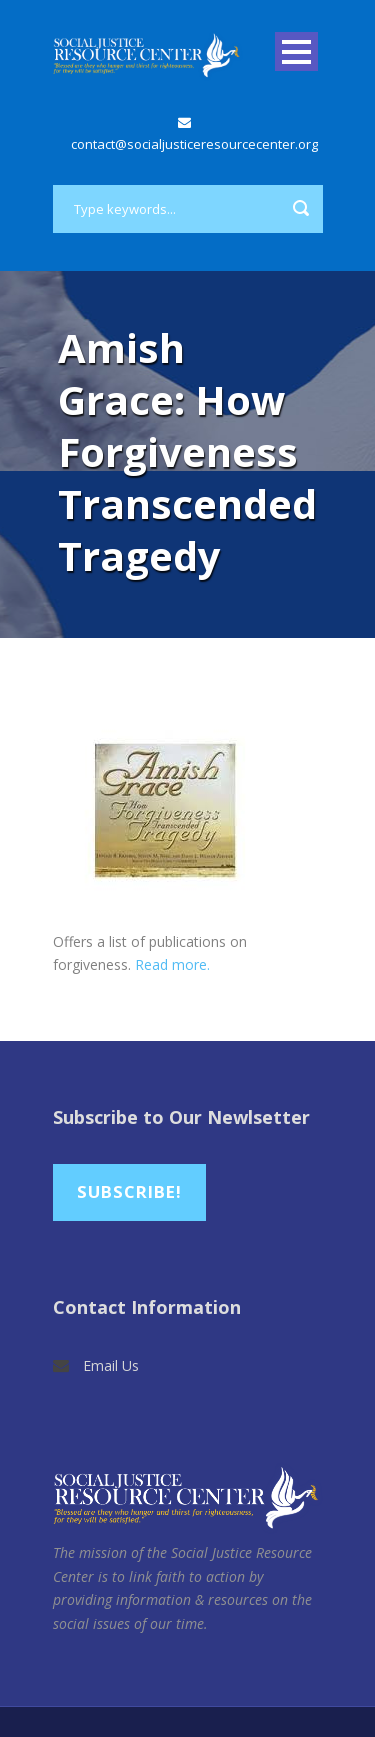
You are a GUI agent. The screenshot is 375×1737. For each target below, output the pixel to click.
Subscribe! (129, 1191)
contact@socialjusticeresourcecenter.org (194, 144)
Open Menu (296, 51)
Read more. (172, 964)
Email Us (111, 1365)
